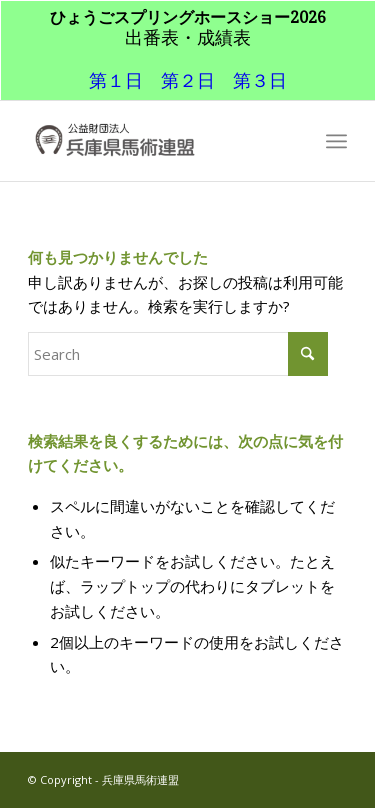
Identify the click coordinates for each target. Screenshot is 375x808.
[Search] (178, 354)
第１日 (116, 80)
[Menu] (336, 141)
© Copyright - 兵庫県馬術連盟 (103, 779)
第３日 (260, 80)
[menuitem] (336, 141)
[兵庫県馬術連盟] (155, 141)
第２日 (188, 80)
